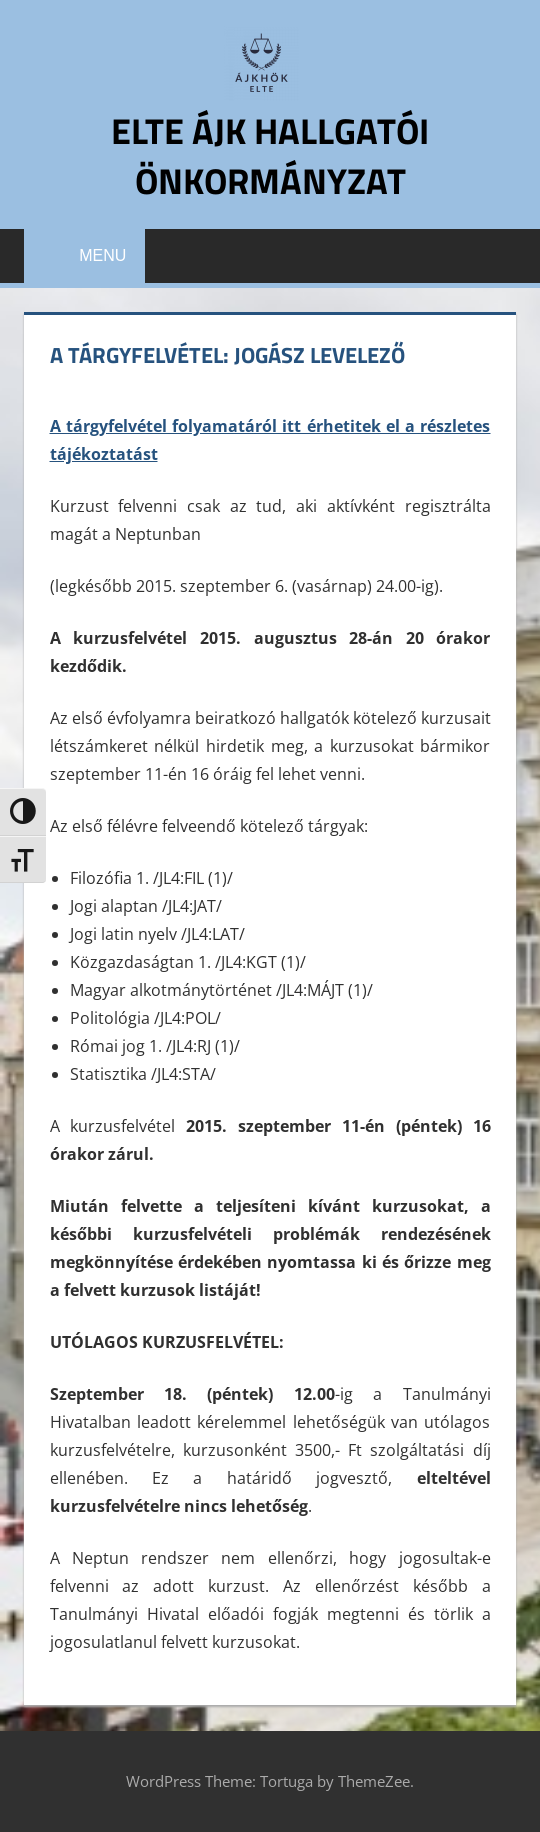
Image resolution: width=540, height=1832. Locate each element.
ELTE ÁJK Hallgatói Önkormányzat (270, 155)
